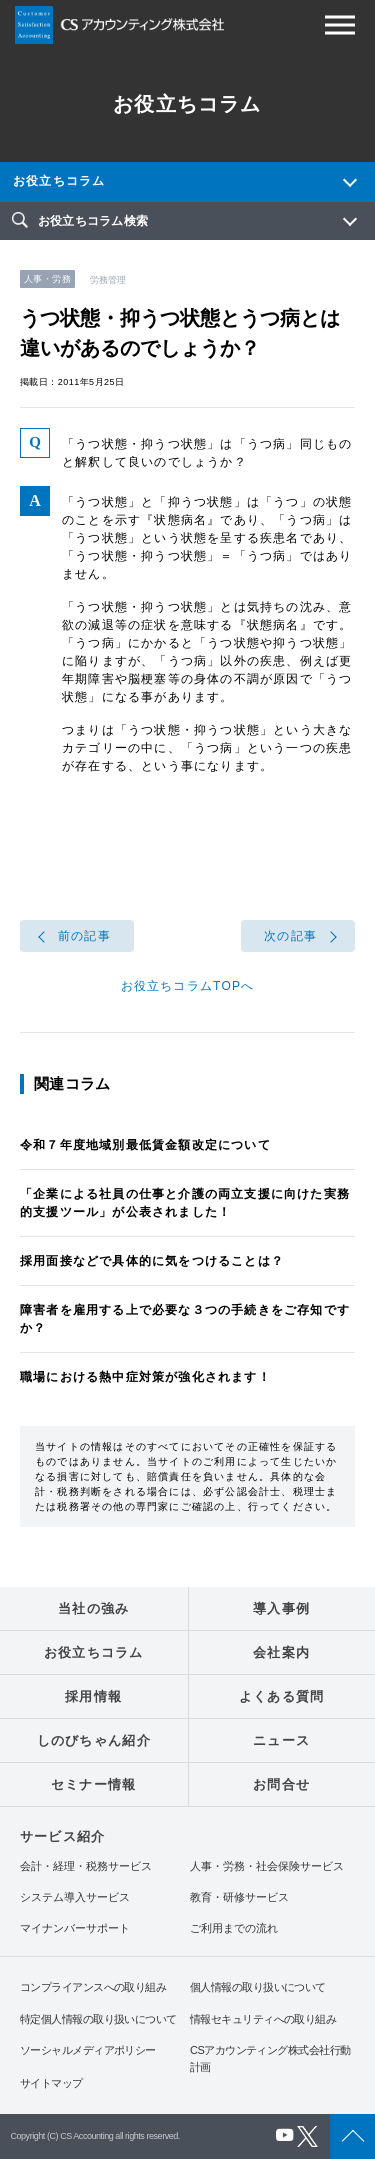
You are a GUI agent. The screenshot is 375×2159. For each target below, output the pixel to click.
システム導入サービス (75, 1897)
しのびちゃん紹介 (94, 1740)
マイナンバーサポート (75, 1928)
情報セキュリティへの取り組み (263, 2019)
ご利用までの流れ (234, 1928)
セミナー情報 (94, 1784)
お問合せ (281, 1784)
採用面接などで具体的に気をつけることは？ (152, 1261)
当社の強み (94, 1608)
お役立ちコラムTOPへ (188, 986)
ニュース (281, 1740)
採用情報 (93, 1696)
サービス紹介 (62, 1836)
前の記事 (84, 936)
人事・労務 (47, 279)
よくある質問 (282, 1696)
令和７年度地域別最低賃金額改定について (145, 1145)
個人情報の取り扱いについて (258, 1987)
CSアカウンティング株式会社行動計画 (270, 2058)
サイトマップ (51, 2083)
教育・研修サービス (239, 1897)
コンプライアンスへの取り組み (93, 1987)
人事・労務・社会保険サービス (267, 1866)
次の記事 (290, 936)
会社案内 (281, 1652)
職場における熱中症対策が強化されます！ (145, 1377)
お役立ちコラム (59, 181)
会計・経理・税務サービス (86, 1866)
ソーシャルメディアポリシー (88, 2050)
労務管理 (108, 280)
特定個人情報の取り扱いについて (98, 2019)
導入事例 (281, 1608)
